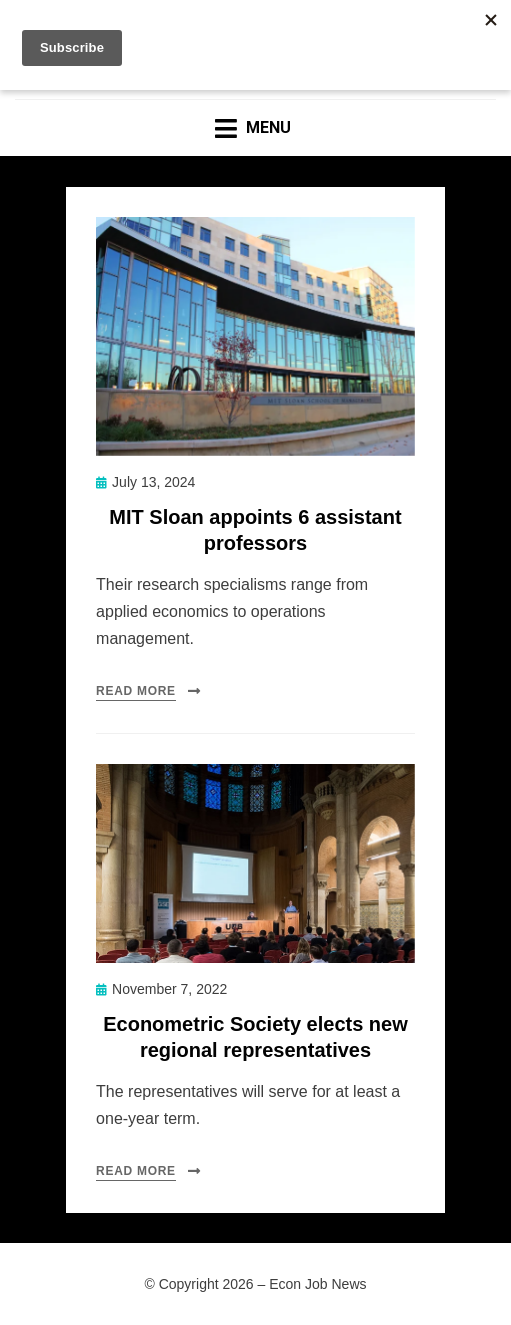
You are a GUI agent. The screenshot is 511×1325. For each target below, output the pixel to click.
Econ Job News (317, 1284)
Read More (136, 691)
